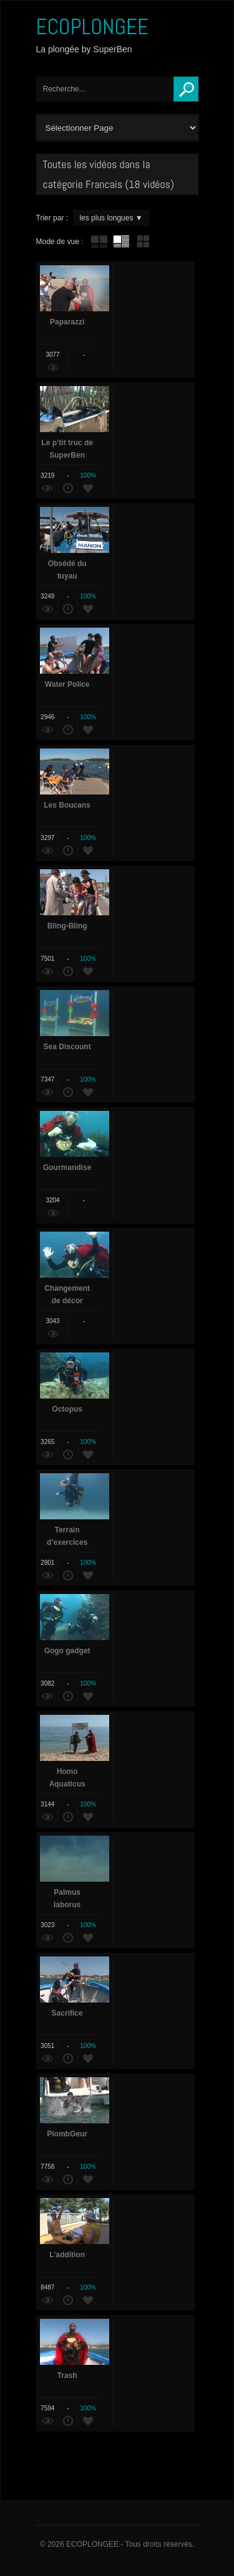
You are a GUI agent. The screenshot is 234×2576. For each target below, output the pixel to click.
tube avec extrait (121, 241)
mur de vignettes (143, 241)
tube (99, 241)
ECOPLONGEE (92, 26)
